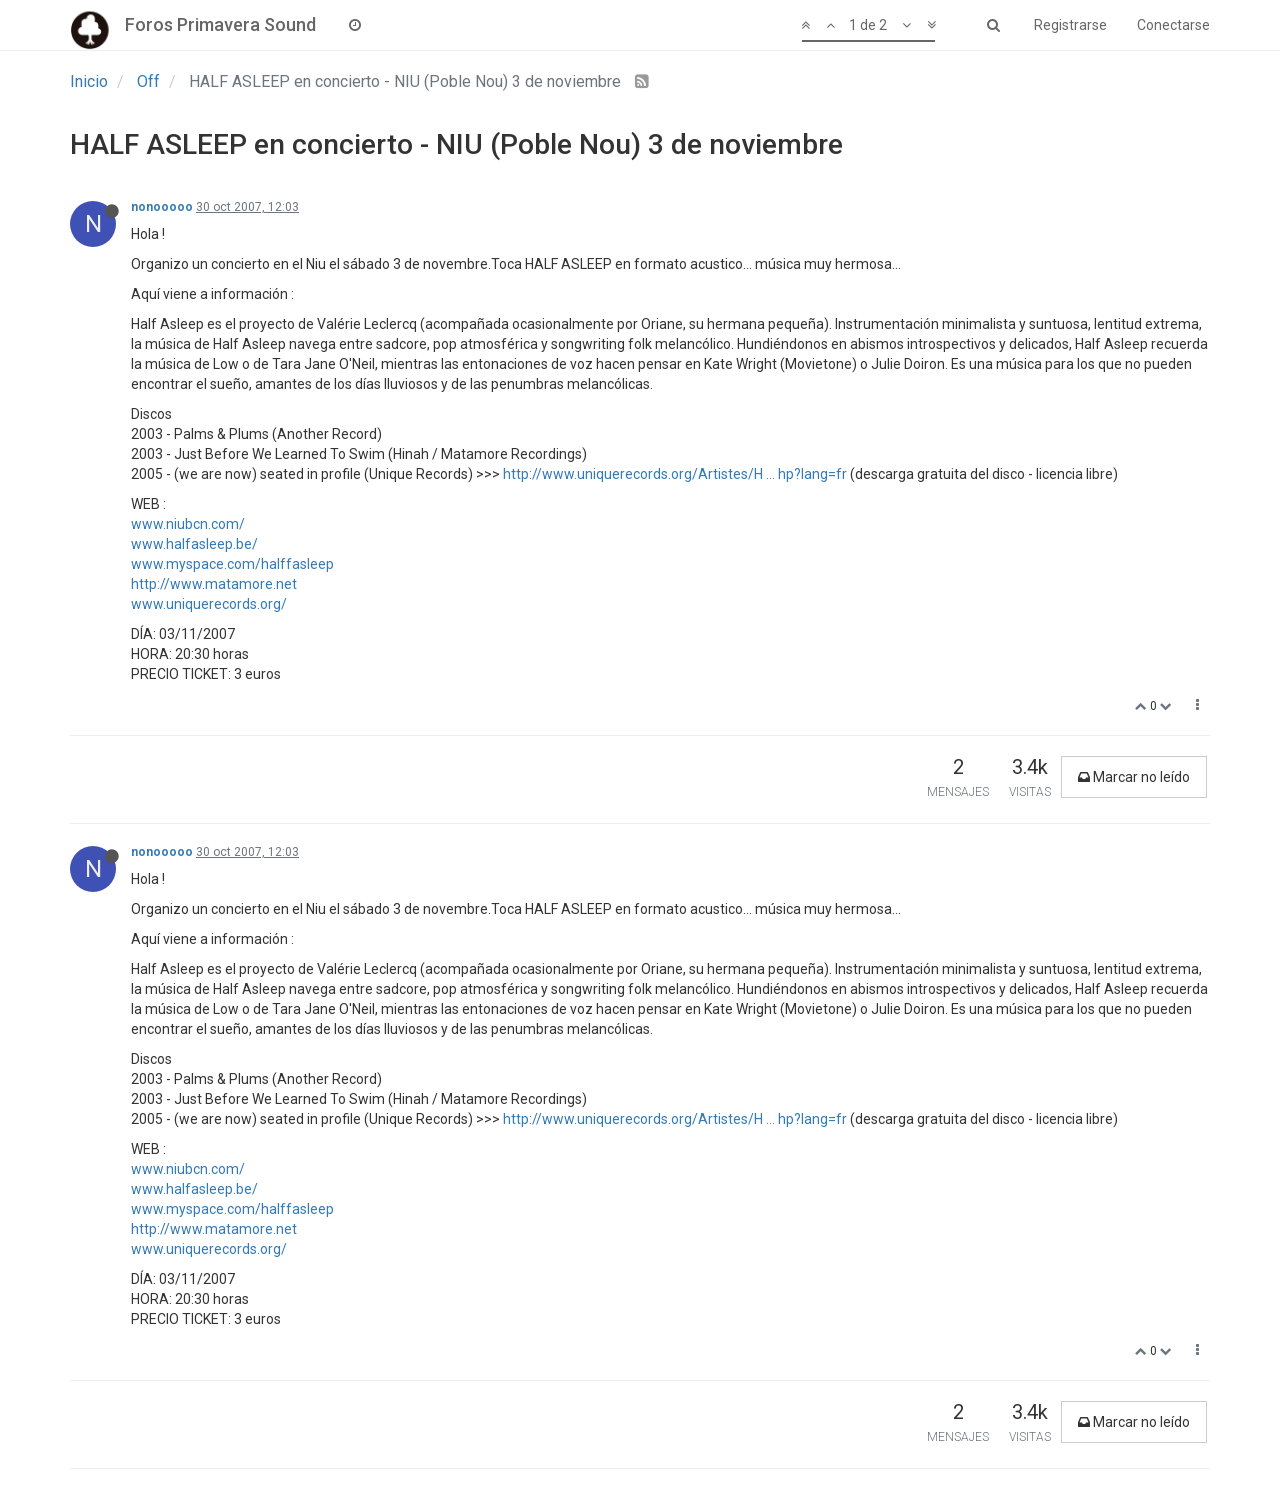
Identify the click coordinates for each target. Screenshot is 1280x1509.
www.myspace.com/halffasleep (232, 564)
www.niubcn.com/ (188, 524)
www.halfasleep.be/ (194, 544)
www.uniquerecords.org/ (209, 604)
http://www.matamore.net (214, 584)
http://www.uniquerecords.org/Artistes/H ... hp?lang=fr (675, 474)
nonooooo (162, 207)
